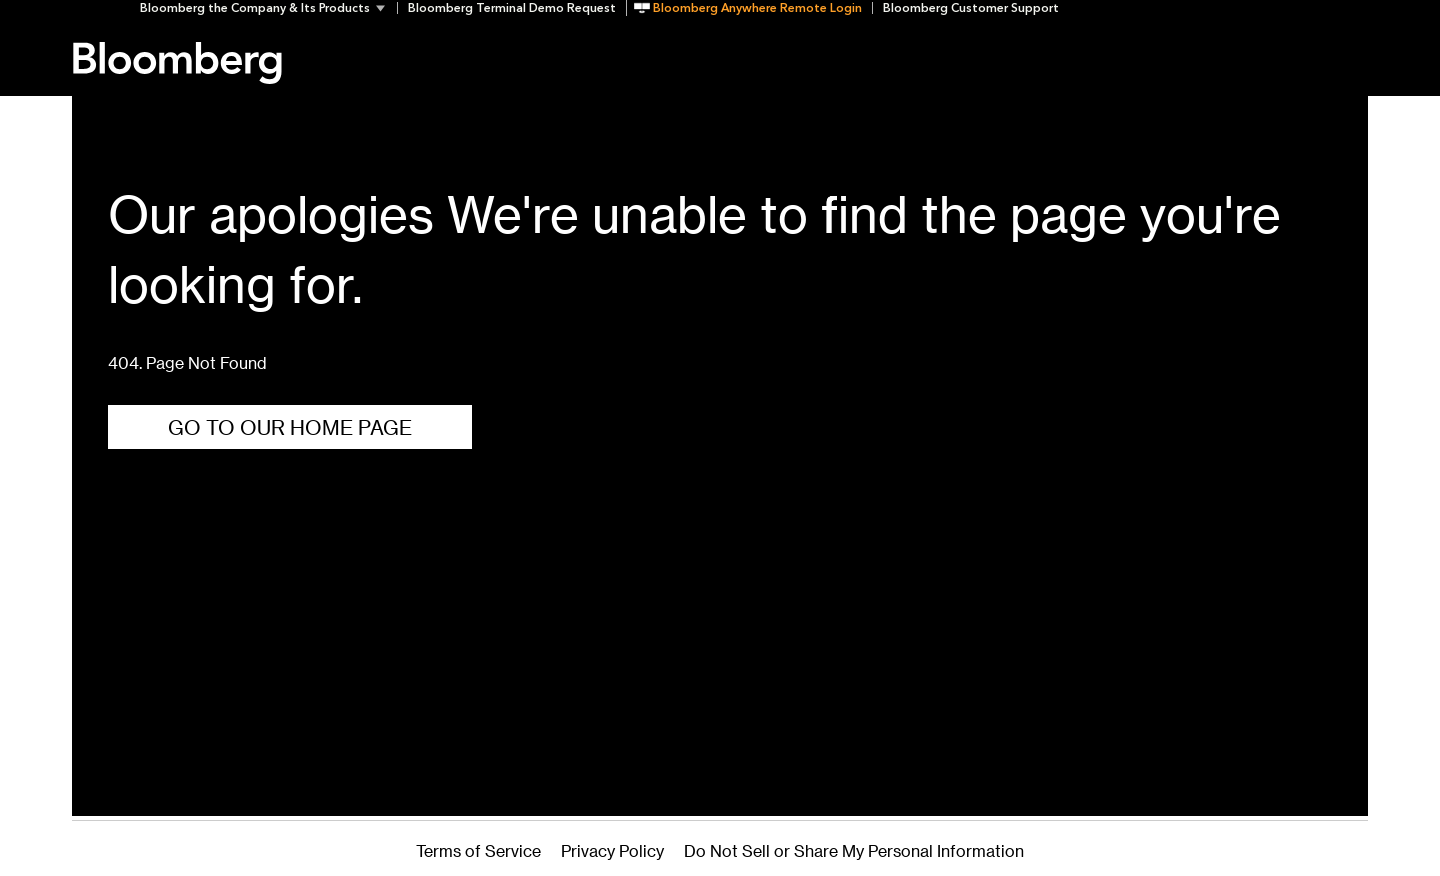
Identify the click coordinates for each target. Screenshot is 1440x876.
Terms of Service (478, 850)
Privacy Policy (612, 850)
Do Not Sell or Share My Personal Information (854, 850)
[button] (268, 8)
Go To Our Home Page (290, 427)
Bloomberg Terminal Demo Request (512, 8)
